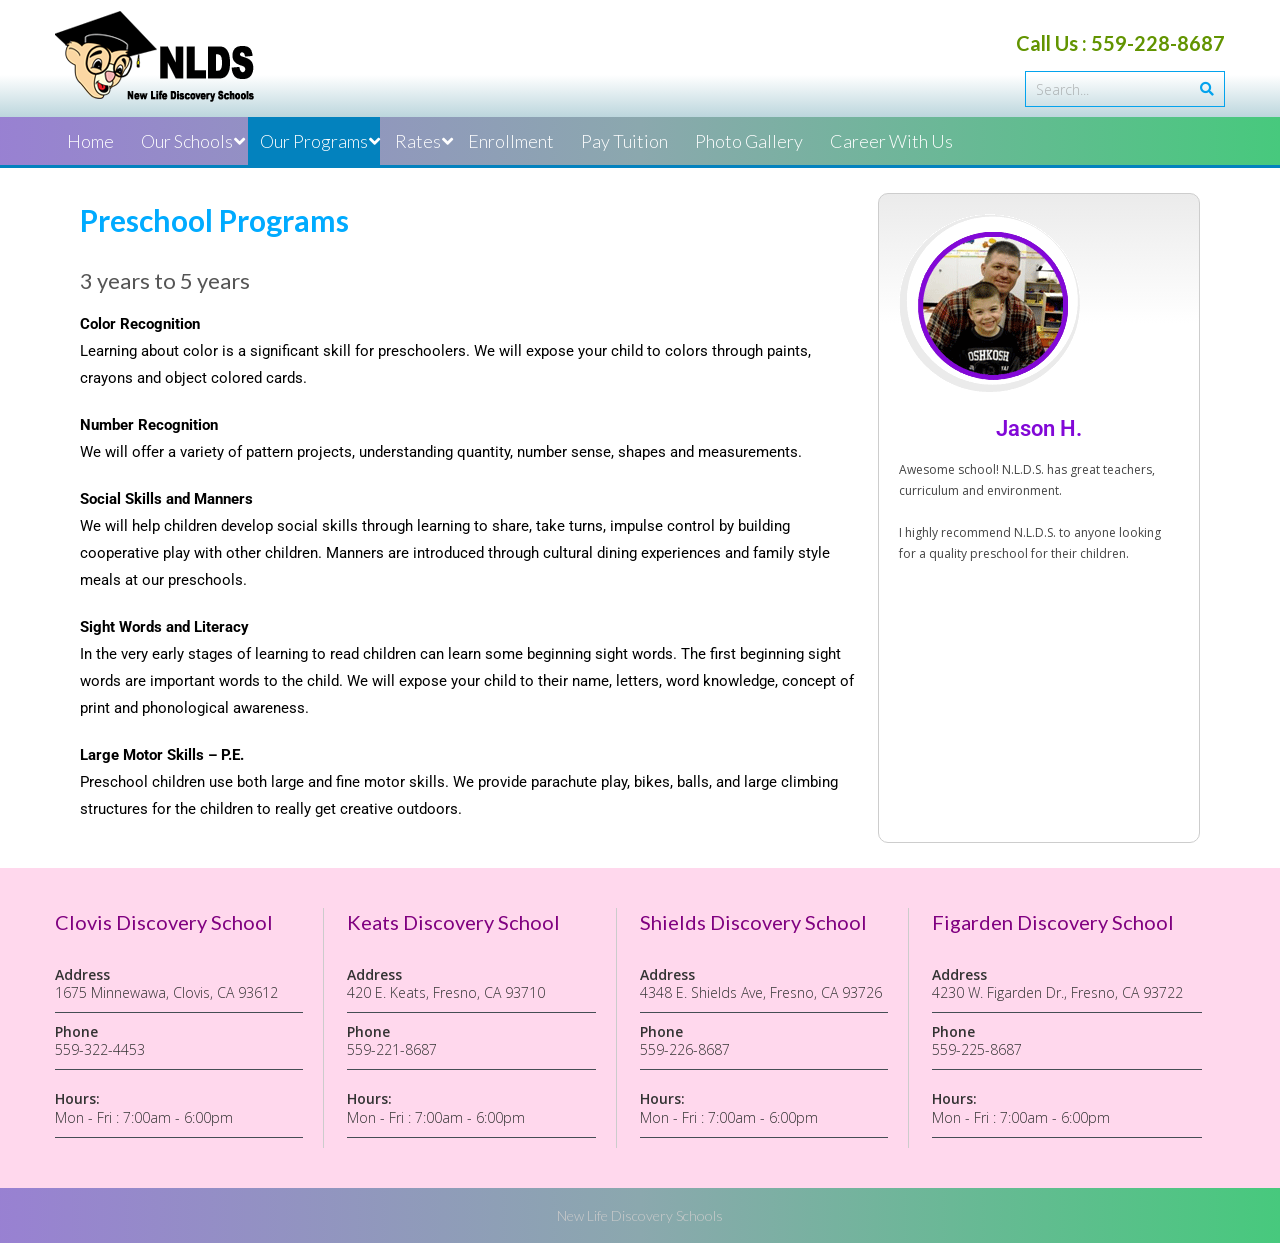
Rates (418, 141)
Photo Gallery (749, 141)
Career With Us (891, 141)
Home (90, 141)
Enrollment (511, 141)
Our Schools (187, 141)
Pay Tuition (624, 141)
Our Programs (314, 141)
